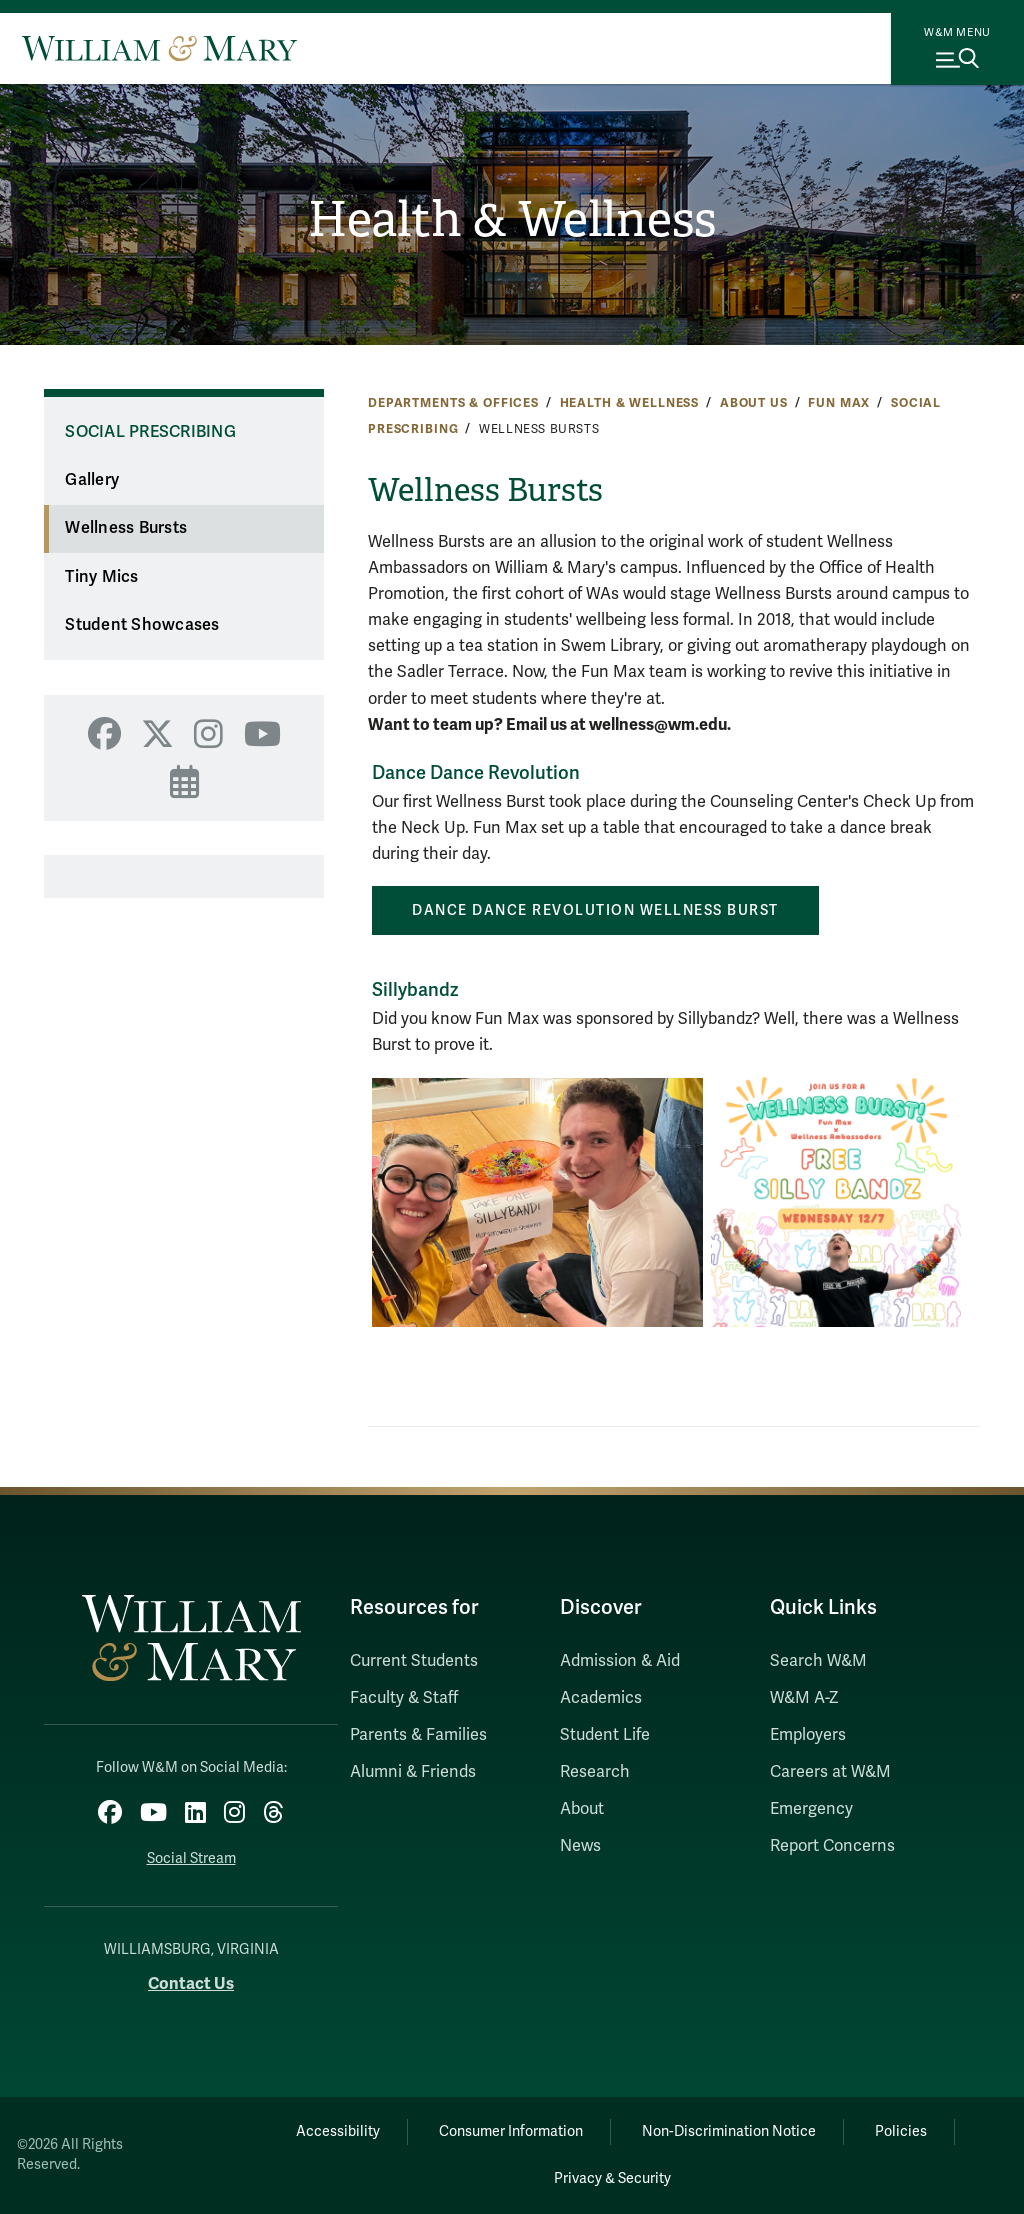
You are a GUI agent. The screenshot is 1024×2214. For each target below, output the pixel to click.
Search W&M (818, 1661)
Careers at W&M (830, 1772)
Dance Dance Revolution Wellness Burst (595, 910)
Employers (808, 1735)
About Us (754, 403)
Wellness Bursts (126, 528)
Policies (901, 2131)
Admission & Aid (620, 1661)
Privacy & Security (612, 2178)
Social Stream (191, 1858)
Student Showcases (142, 625)
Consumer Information (511, 2131)
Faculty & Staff (404, 1698)
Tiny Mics (101, 577)
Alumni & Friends (413, 1772)
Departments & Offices (453, 403)
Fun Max (839, 403)
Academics (601, 1698)
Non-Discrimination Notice (729, 2131)
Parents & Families (418, 1735)
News (580, 1846)
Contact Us (191, 1983)
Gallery (92, 480)
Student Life (605, 1735)
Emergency (811, 1809)
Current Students (414, 1661)
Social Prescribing (150, 432)
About (582, 1809)
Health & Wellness (512, 219)
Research (595, 1772)
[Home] (159, 48)
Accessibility (338, 2131)
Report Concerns (832, 1846)
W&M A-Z (804, 1698)
